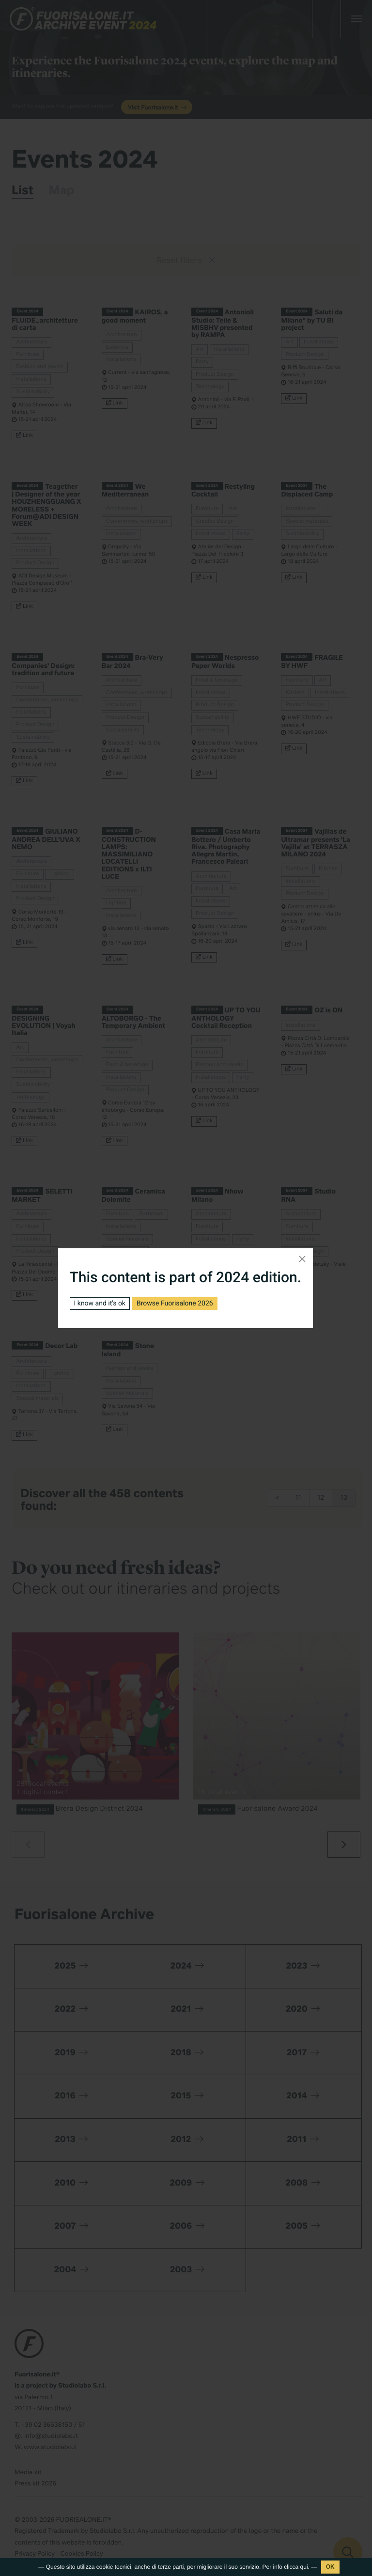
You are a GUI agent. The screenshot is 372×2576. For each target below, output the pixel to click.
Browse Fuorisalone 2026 (175, 1303)
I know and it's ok (99, 1303)
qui (304, 2566)
